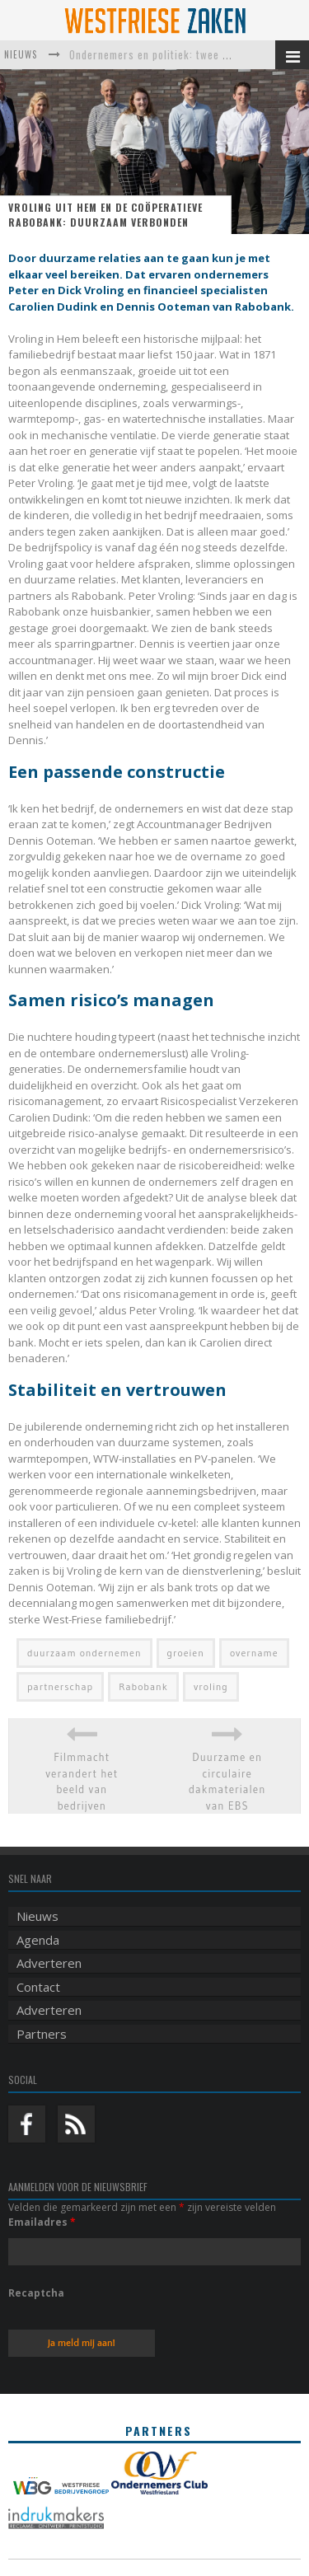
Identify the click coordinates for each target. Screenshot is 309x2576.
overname (254, 1652)
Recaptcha (36, 2293)
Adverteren (49, 1963)
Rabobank (143, 1686)
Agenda (37, 1940)
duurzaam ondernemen (84, 1652)
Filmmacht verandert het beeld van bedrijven (81, 1781)
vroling (211, 1686)
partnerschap (60, 1686)
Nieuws (37, 1916)
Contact (38, 1987)
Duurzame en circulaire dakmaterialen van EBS (227, 1781)
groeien (185, 1652)
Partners (41, 2034)
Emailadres (42, 2222)
